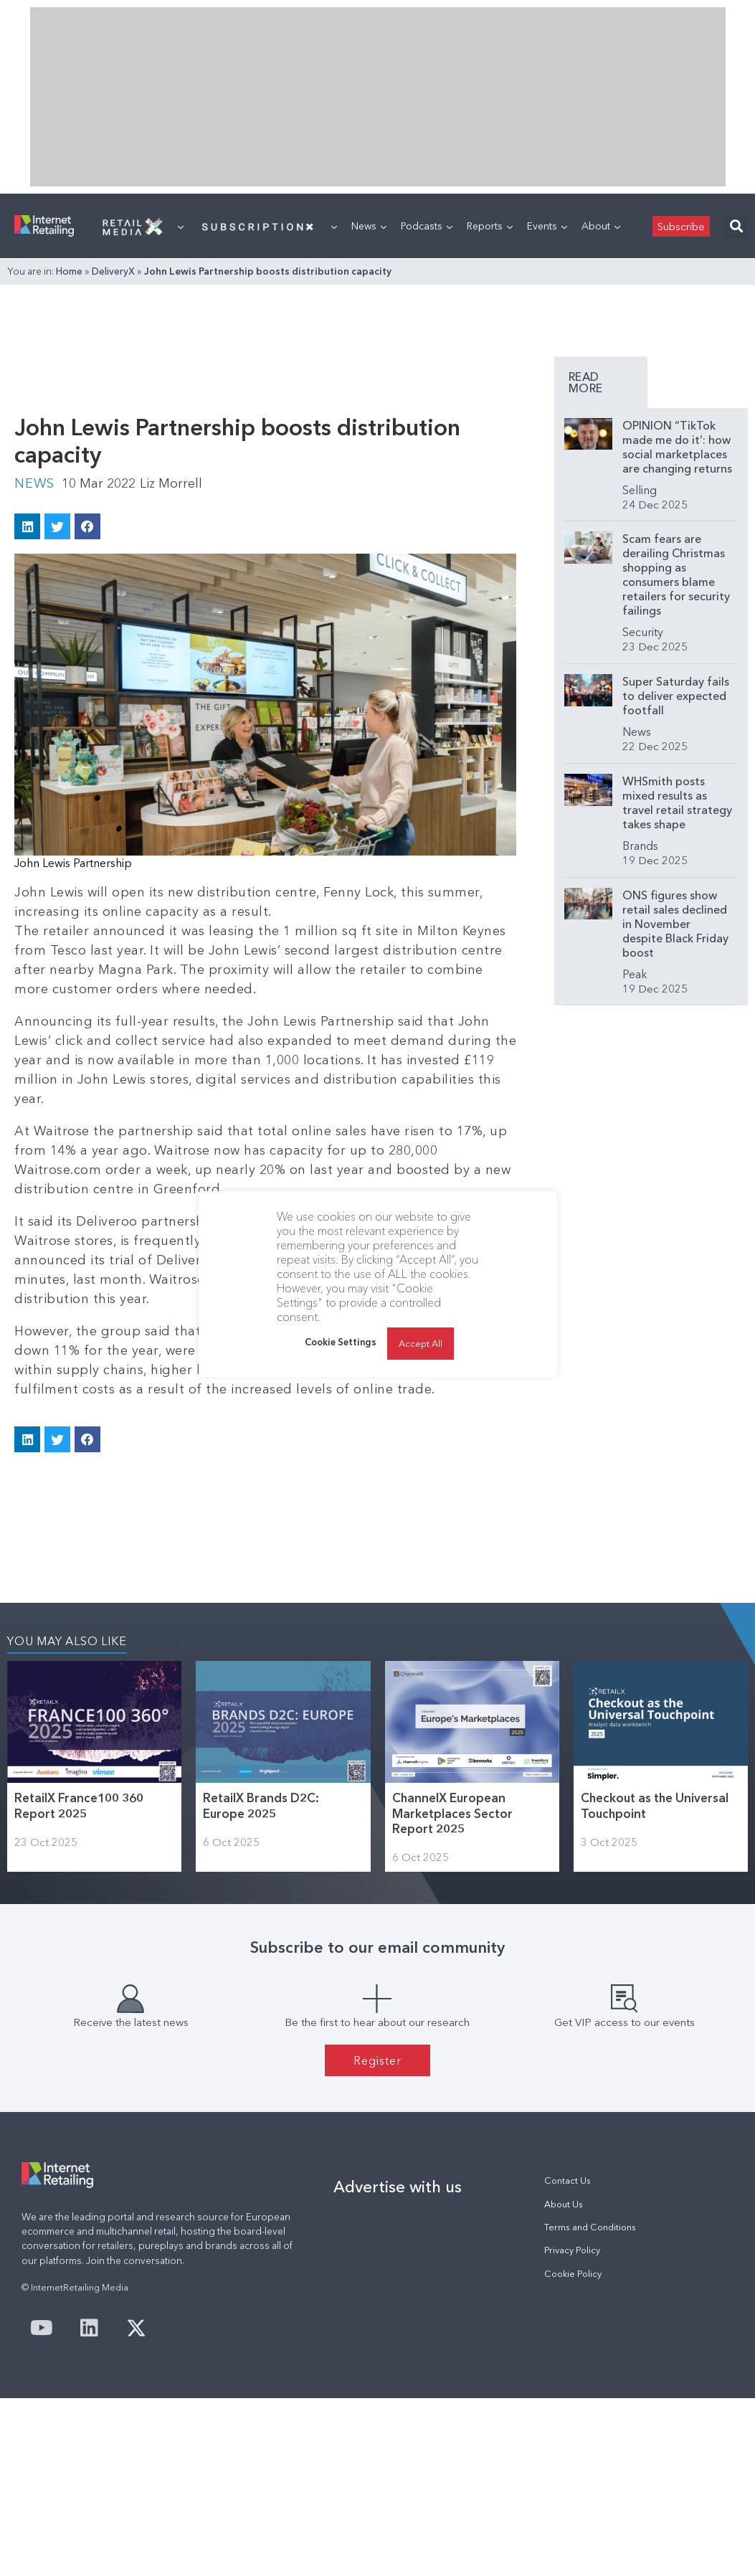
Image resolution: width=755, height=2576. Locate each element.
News (368, 225)
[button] (736, 226)
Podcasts (426, 225)
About (600, 225)
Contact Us (567, 2180)
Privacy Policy (572, 2250)
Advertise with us (397, 2187)
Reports (490, 225)
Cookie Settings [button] (340, 1342)
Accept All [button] (420, 1343)
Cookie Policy (573, 2273)
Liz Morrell (171, 483)
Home (69, 271)
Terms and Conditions (590, 2227)
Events (547, 225)
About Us (563, 2204)
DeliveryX (113, 271)
